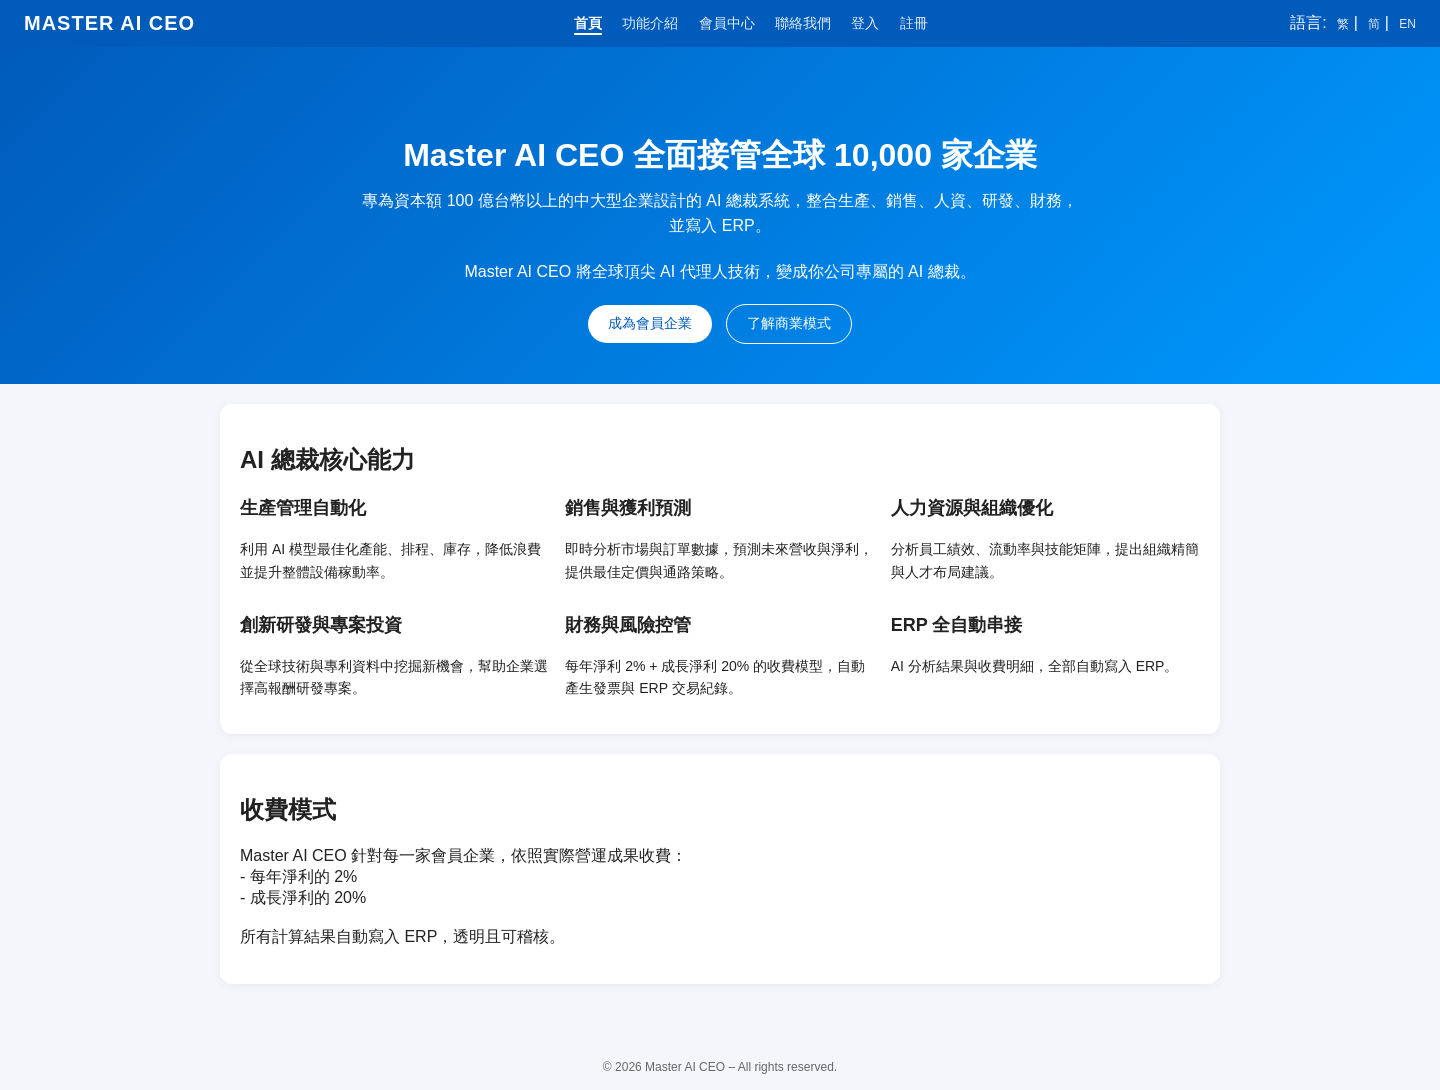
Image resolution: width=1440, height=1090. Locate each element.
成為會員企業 (650, 323)
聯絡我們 (803, 23)
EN (1407, 24)
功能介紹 (650, 23)
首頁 (588, 23)
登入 (865, 23)
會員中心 (727, 23)
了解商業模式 (789, 323)
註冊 (914, 23)
